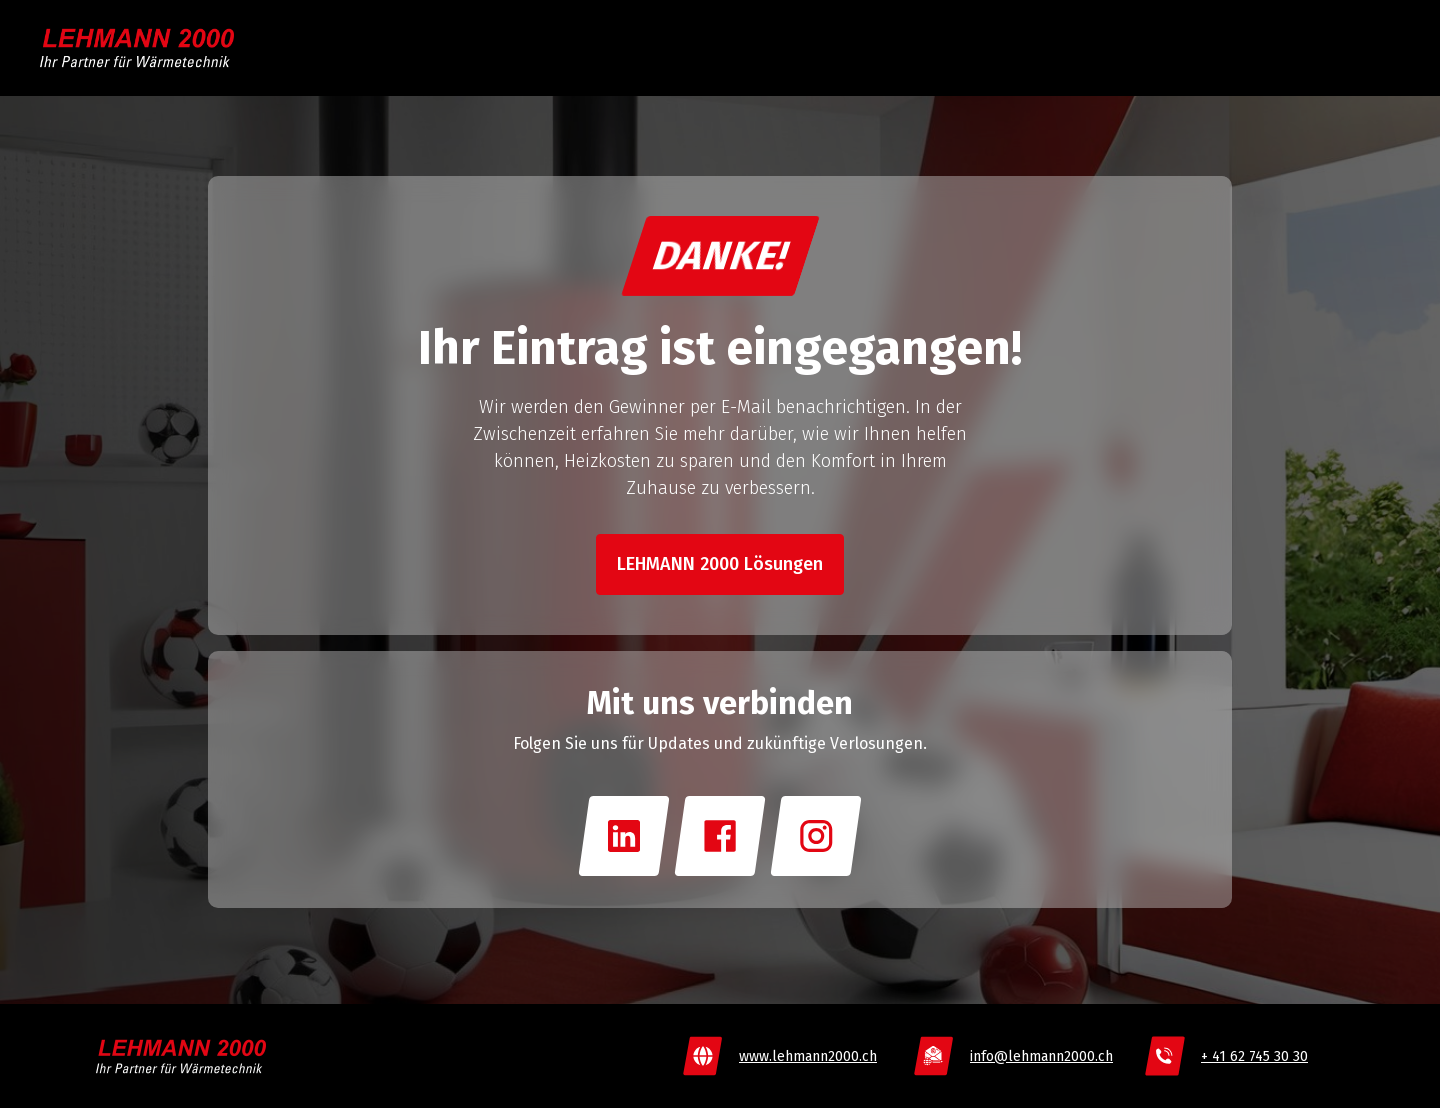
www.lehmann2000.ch (808, 1056)
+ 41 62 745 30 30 (1254, 1056)
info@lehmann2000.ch (1041, 1056)
